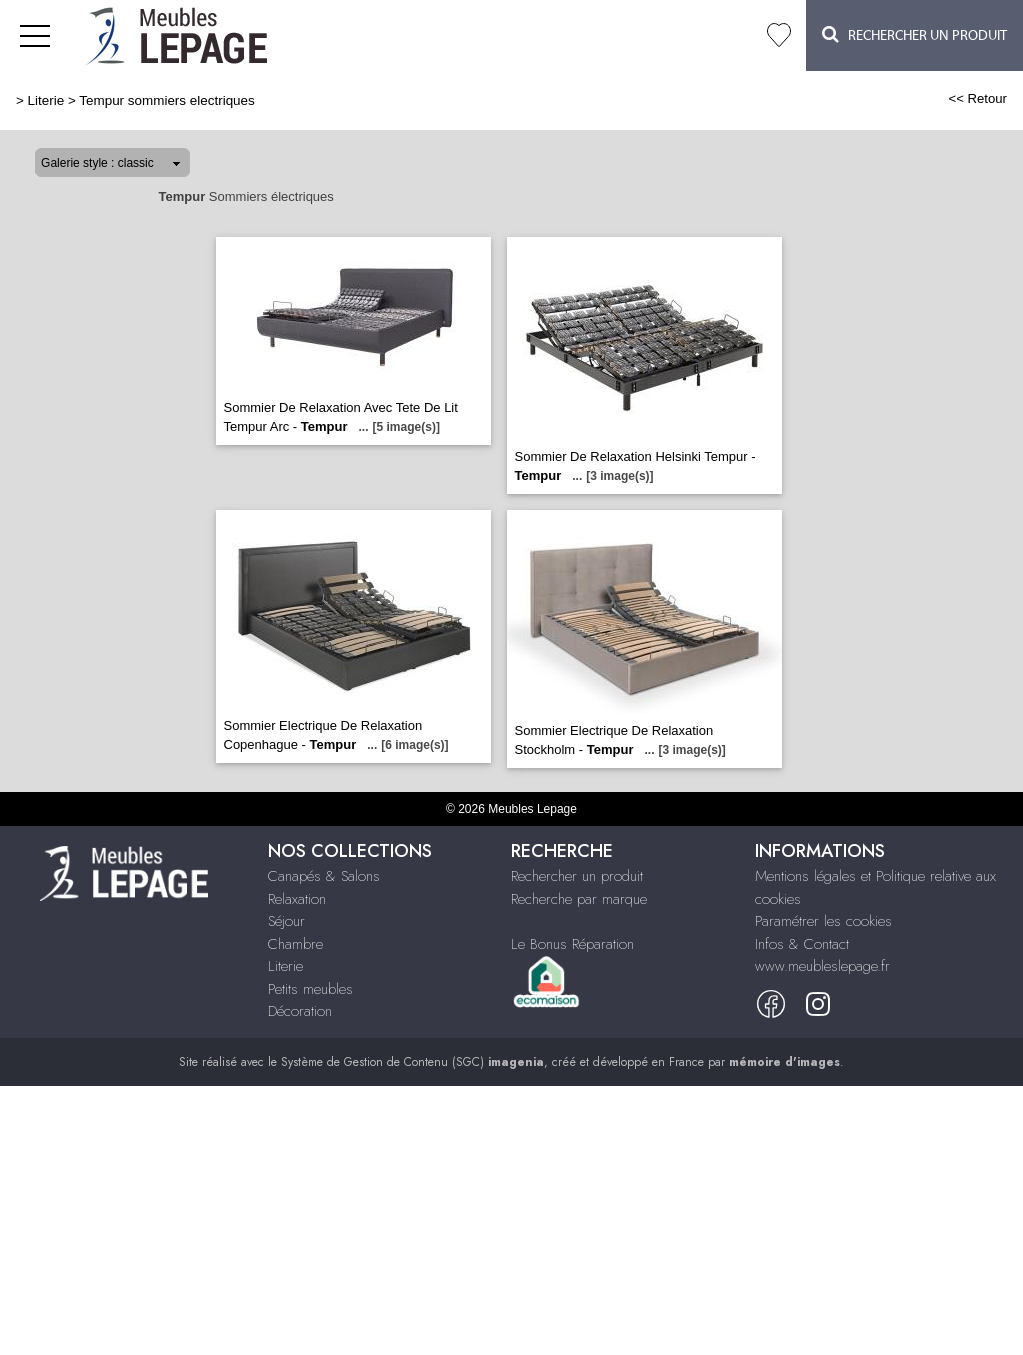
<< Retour (977, 98)
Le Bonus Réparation (572, 944)
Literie (46, 100)
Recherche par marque (579, 899)
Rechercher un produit (577, 876)
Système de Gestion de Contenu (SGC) (412, 1062)
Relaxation (297, 899)
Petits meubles (310, 989)
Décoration (300, 1011)
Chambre (295, 944)
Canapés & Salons (324, 876)
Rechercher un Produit (914, 34)
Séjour (286, 921)
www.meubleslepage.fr (822, 966)
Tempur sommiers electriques (167, 100)
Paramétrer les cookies (823, 921)
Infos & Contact (802, 944)
